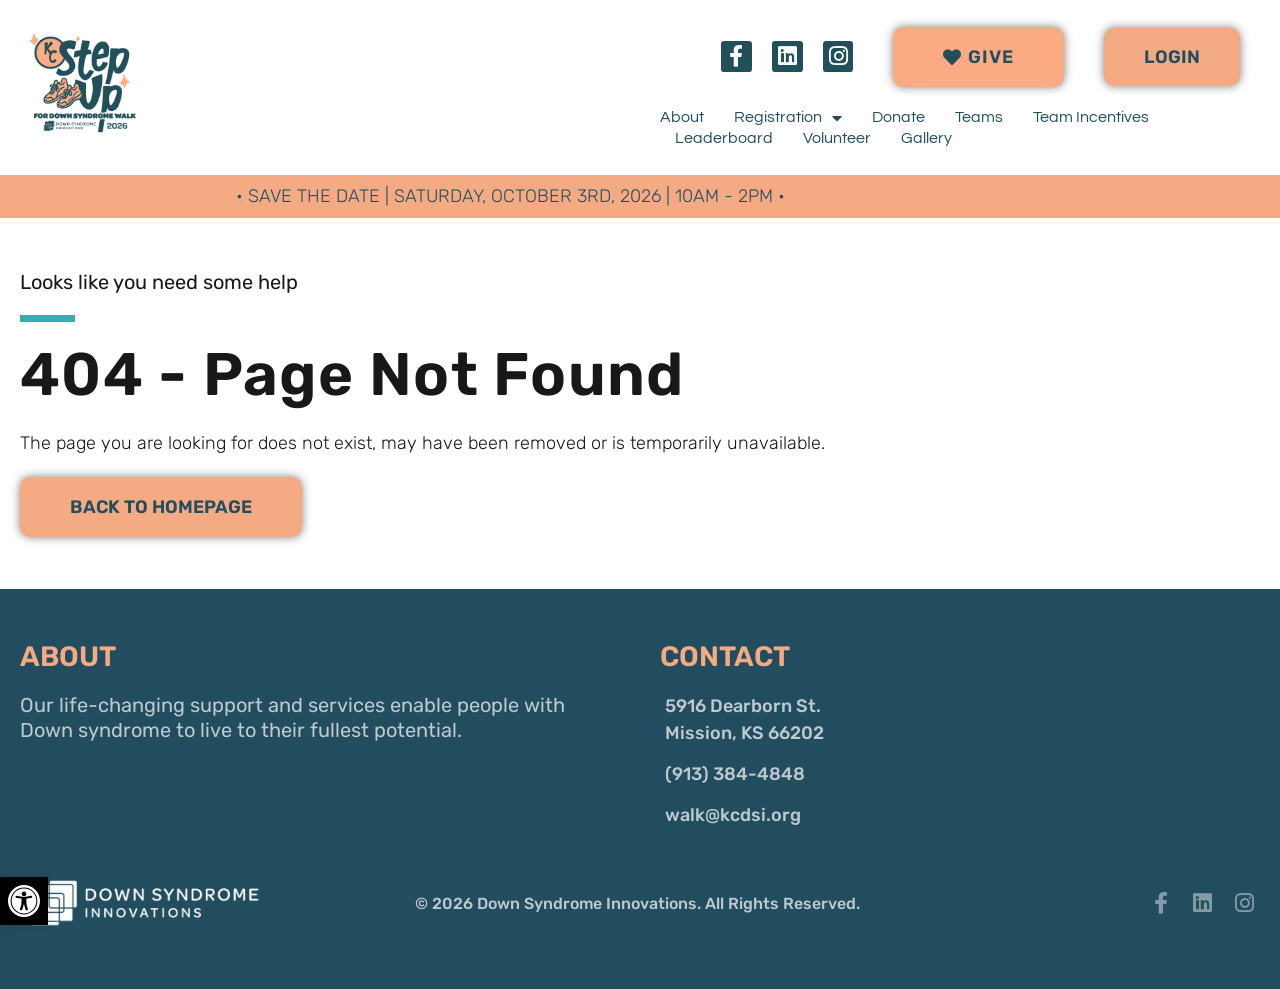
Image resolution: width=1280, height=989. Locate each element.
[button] (1172, 57)
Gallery (926, 138)
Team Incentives (1091, 117)
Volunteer (837, 138)
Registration (788, 117)
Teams (979, 117)
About (682, 117)
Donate (898, 117)
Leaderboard (724, 138)
